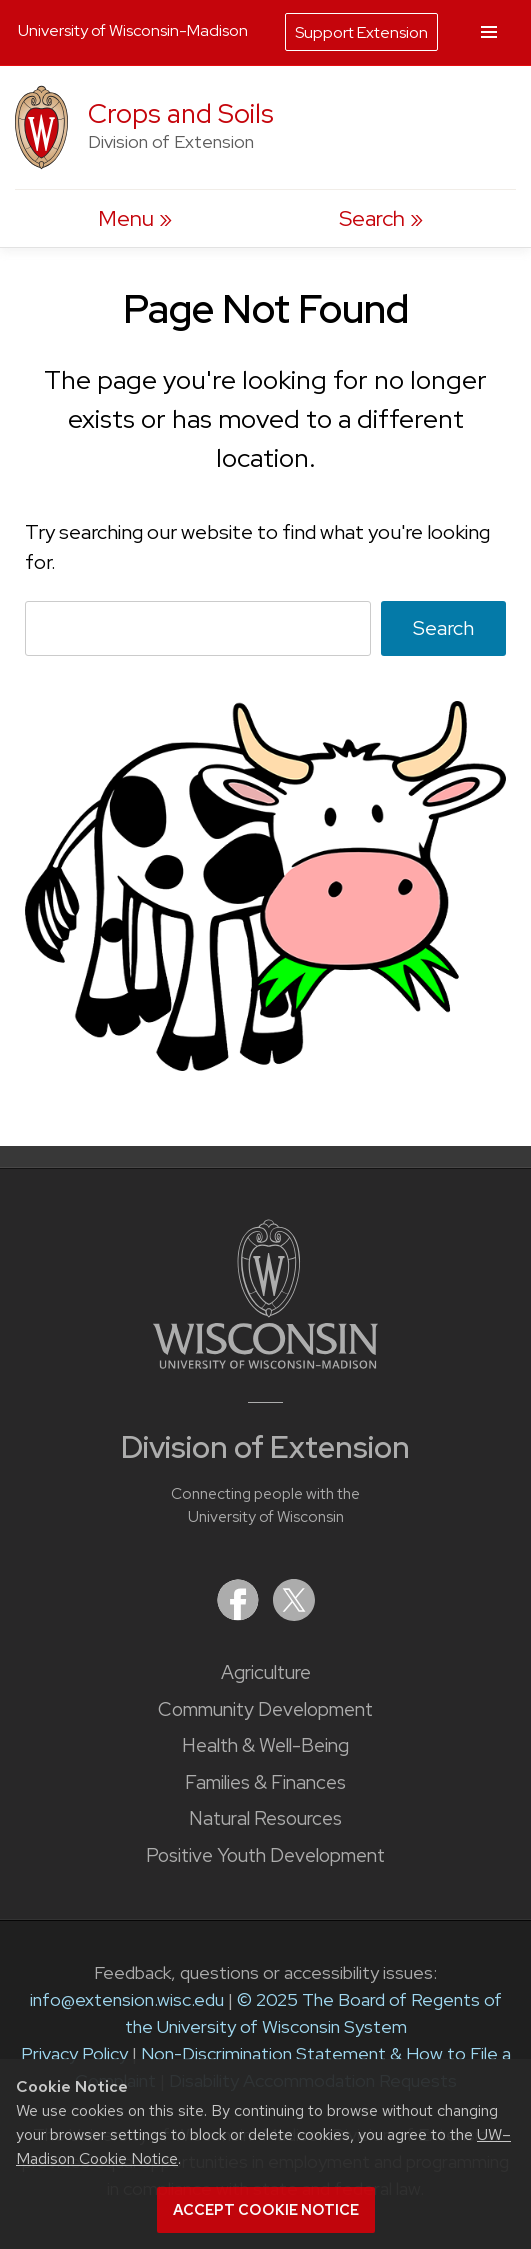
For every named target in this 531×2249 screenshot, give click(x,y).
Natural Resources (265, 1818)
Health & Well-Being (265, 1745)
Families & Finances (265, 1782)
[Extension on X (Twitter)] (294, 1614)
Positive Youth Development (265, 1855)
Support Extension (361, 32)
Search (443, 628)
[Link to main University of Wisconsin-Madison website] (265, 1362)
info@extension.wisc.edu (127, 1999)
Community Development (265, 1709)
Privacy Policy (74, 2053)
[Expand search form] (381, 218)
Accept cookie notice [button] (266, 2210)
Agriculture (266, 1672)
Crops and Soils (181, 113)
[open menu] (135, 218)
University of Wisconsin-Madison (133, 30)
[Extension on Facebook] (240, 1614)
